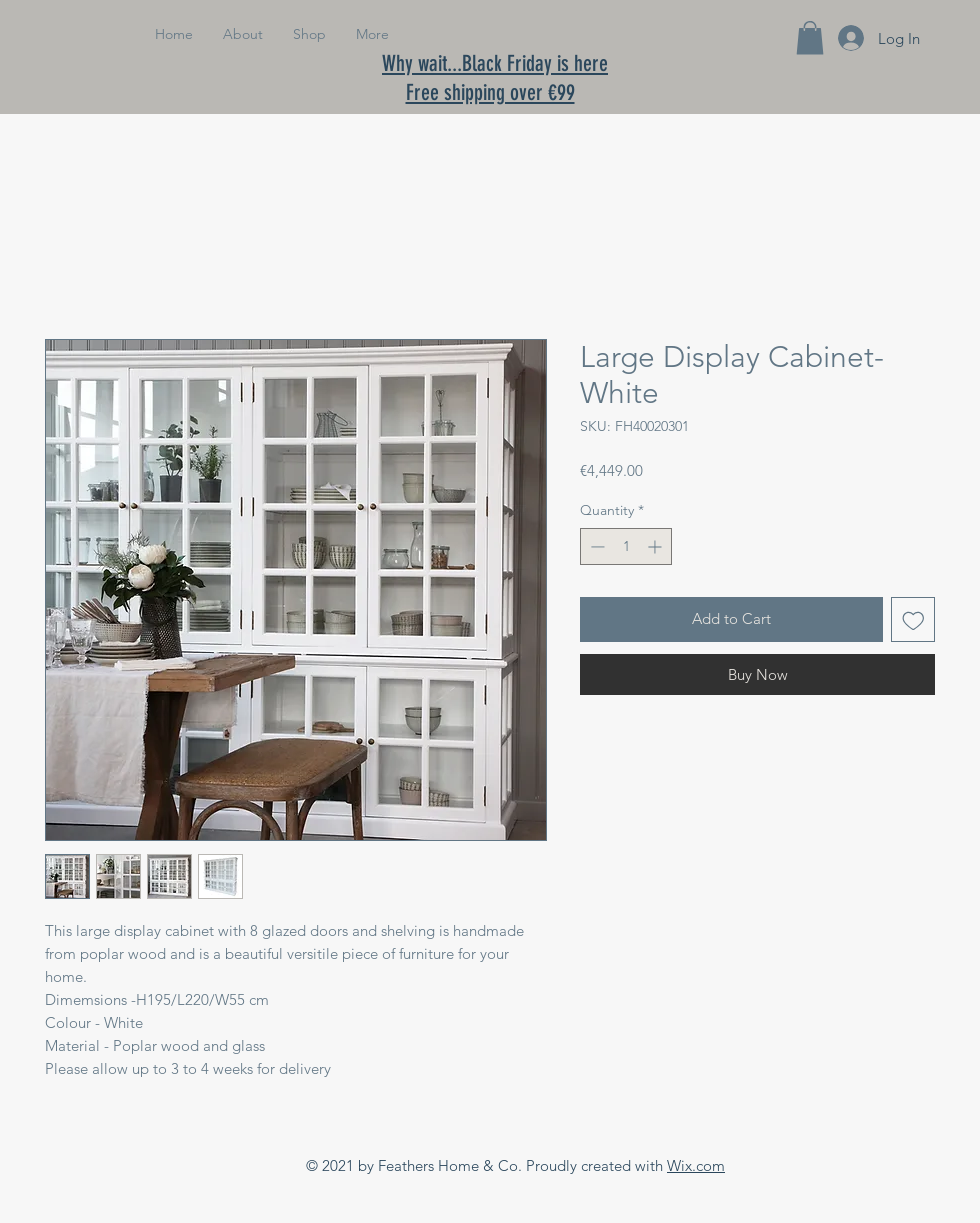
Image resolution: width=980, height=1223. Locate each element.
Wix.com (696, 1165)
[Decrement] (595, 546)
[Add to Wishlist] (913, 619)
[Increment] (656, 546)
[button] (810, 37)
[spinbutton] (626, 546)
